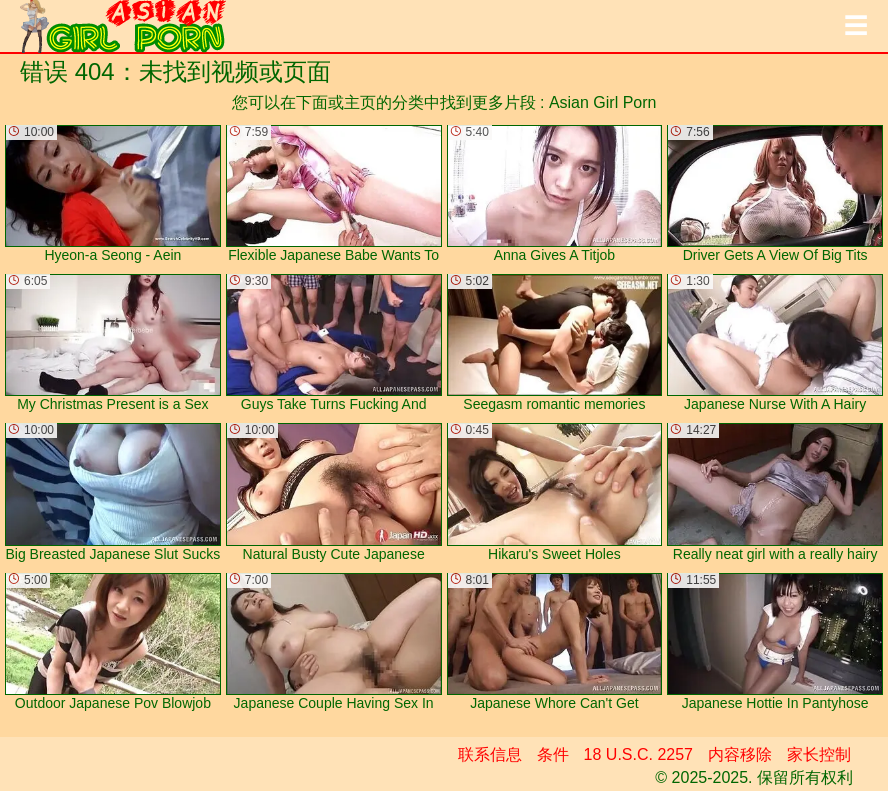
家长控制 (819, 754)
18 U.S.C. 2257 (638, 754)
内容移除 (740, 754)
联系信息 (490, 754)
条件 (553, 754)
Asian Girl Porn (603, 102)
